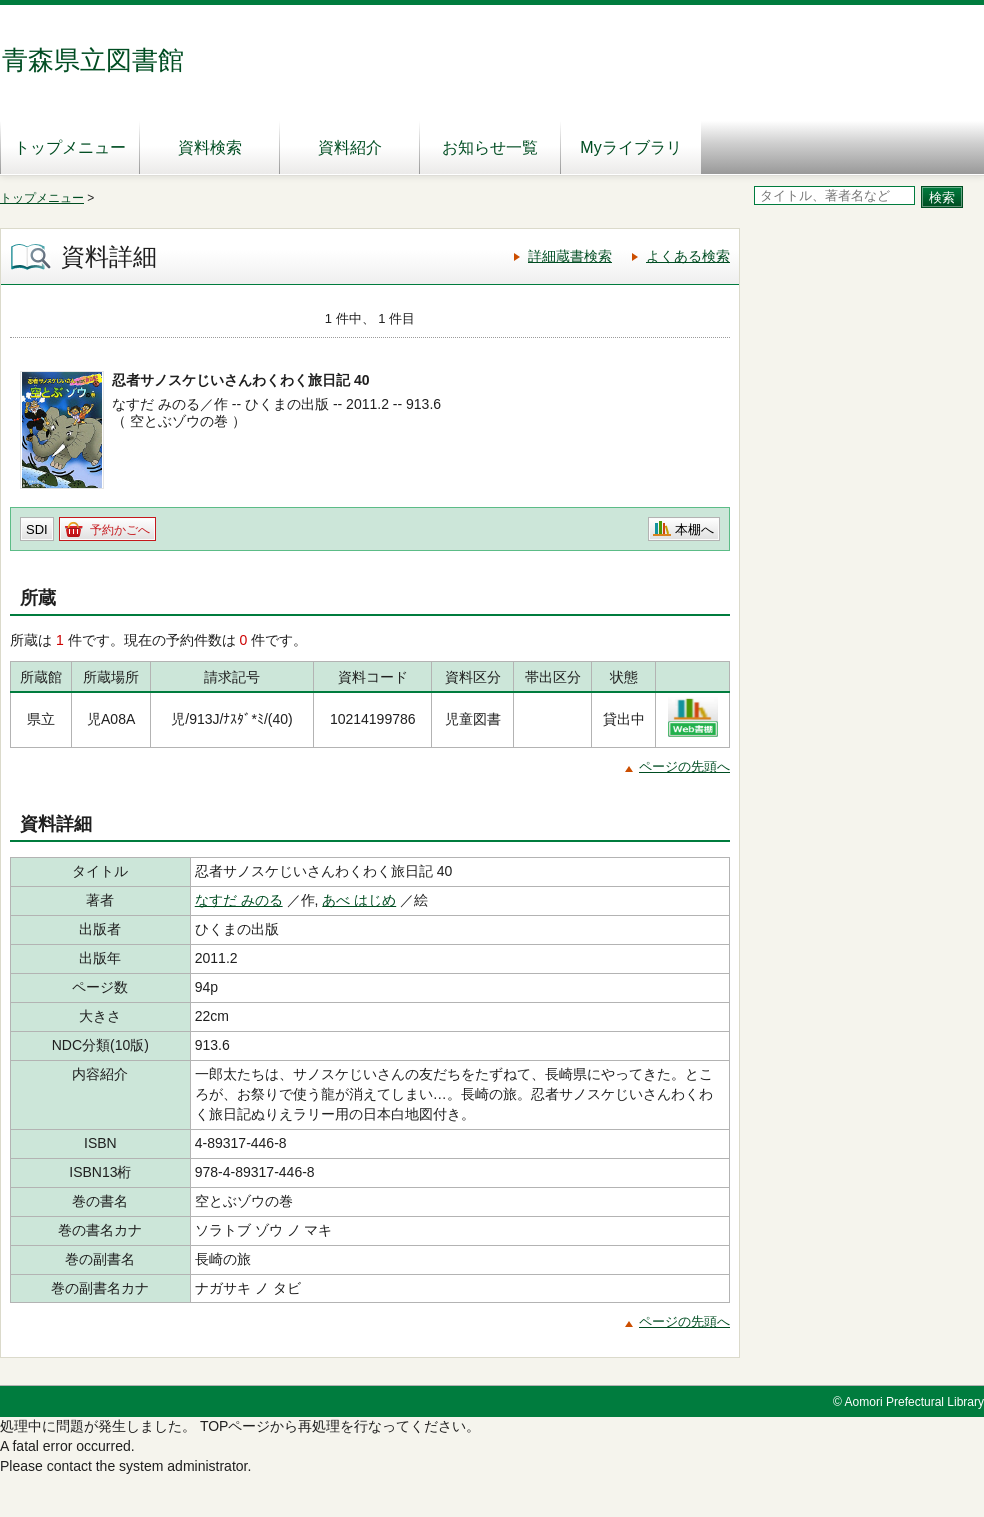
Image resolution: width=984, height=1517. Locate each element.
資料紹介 (350, 147)
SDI (37, 529)
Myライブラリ (630, 147)
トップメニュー (70, 147)
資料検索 (210, 147)
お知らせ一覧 (490, 147)
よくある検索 (688, 256)
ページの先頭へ (684, 766)
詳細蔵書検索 (570, 256)
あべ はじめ (359, 900)
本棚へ (694, 529)
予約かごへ (120, 530)
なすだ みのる (239, 900)
